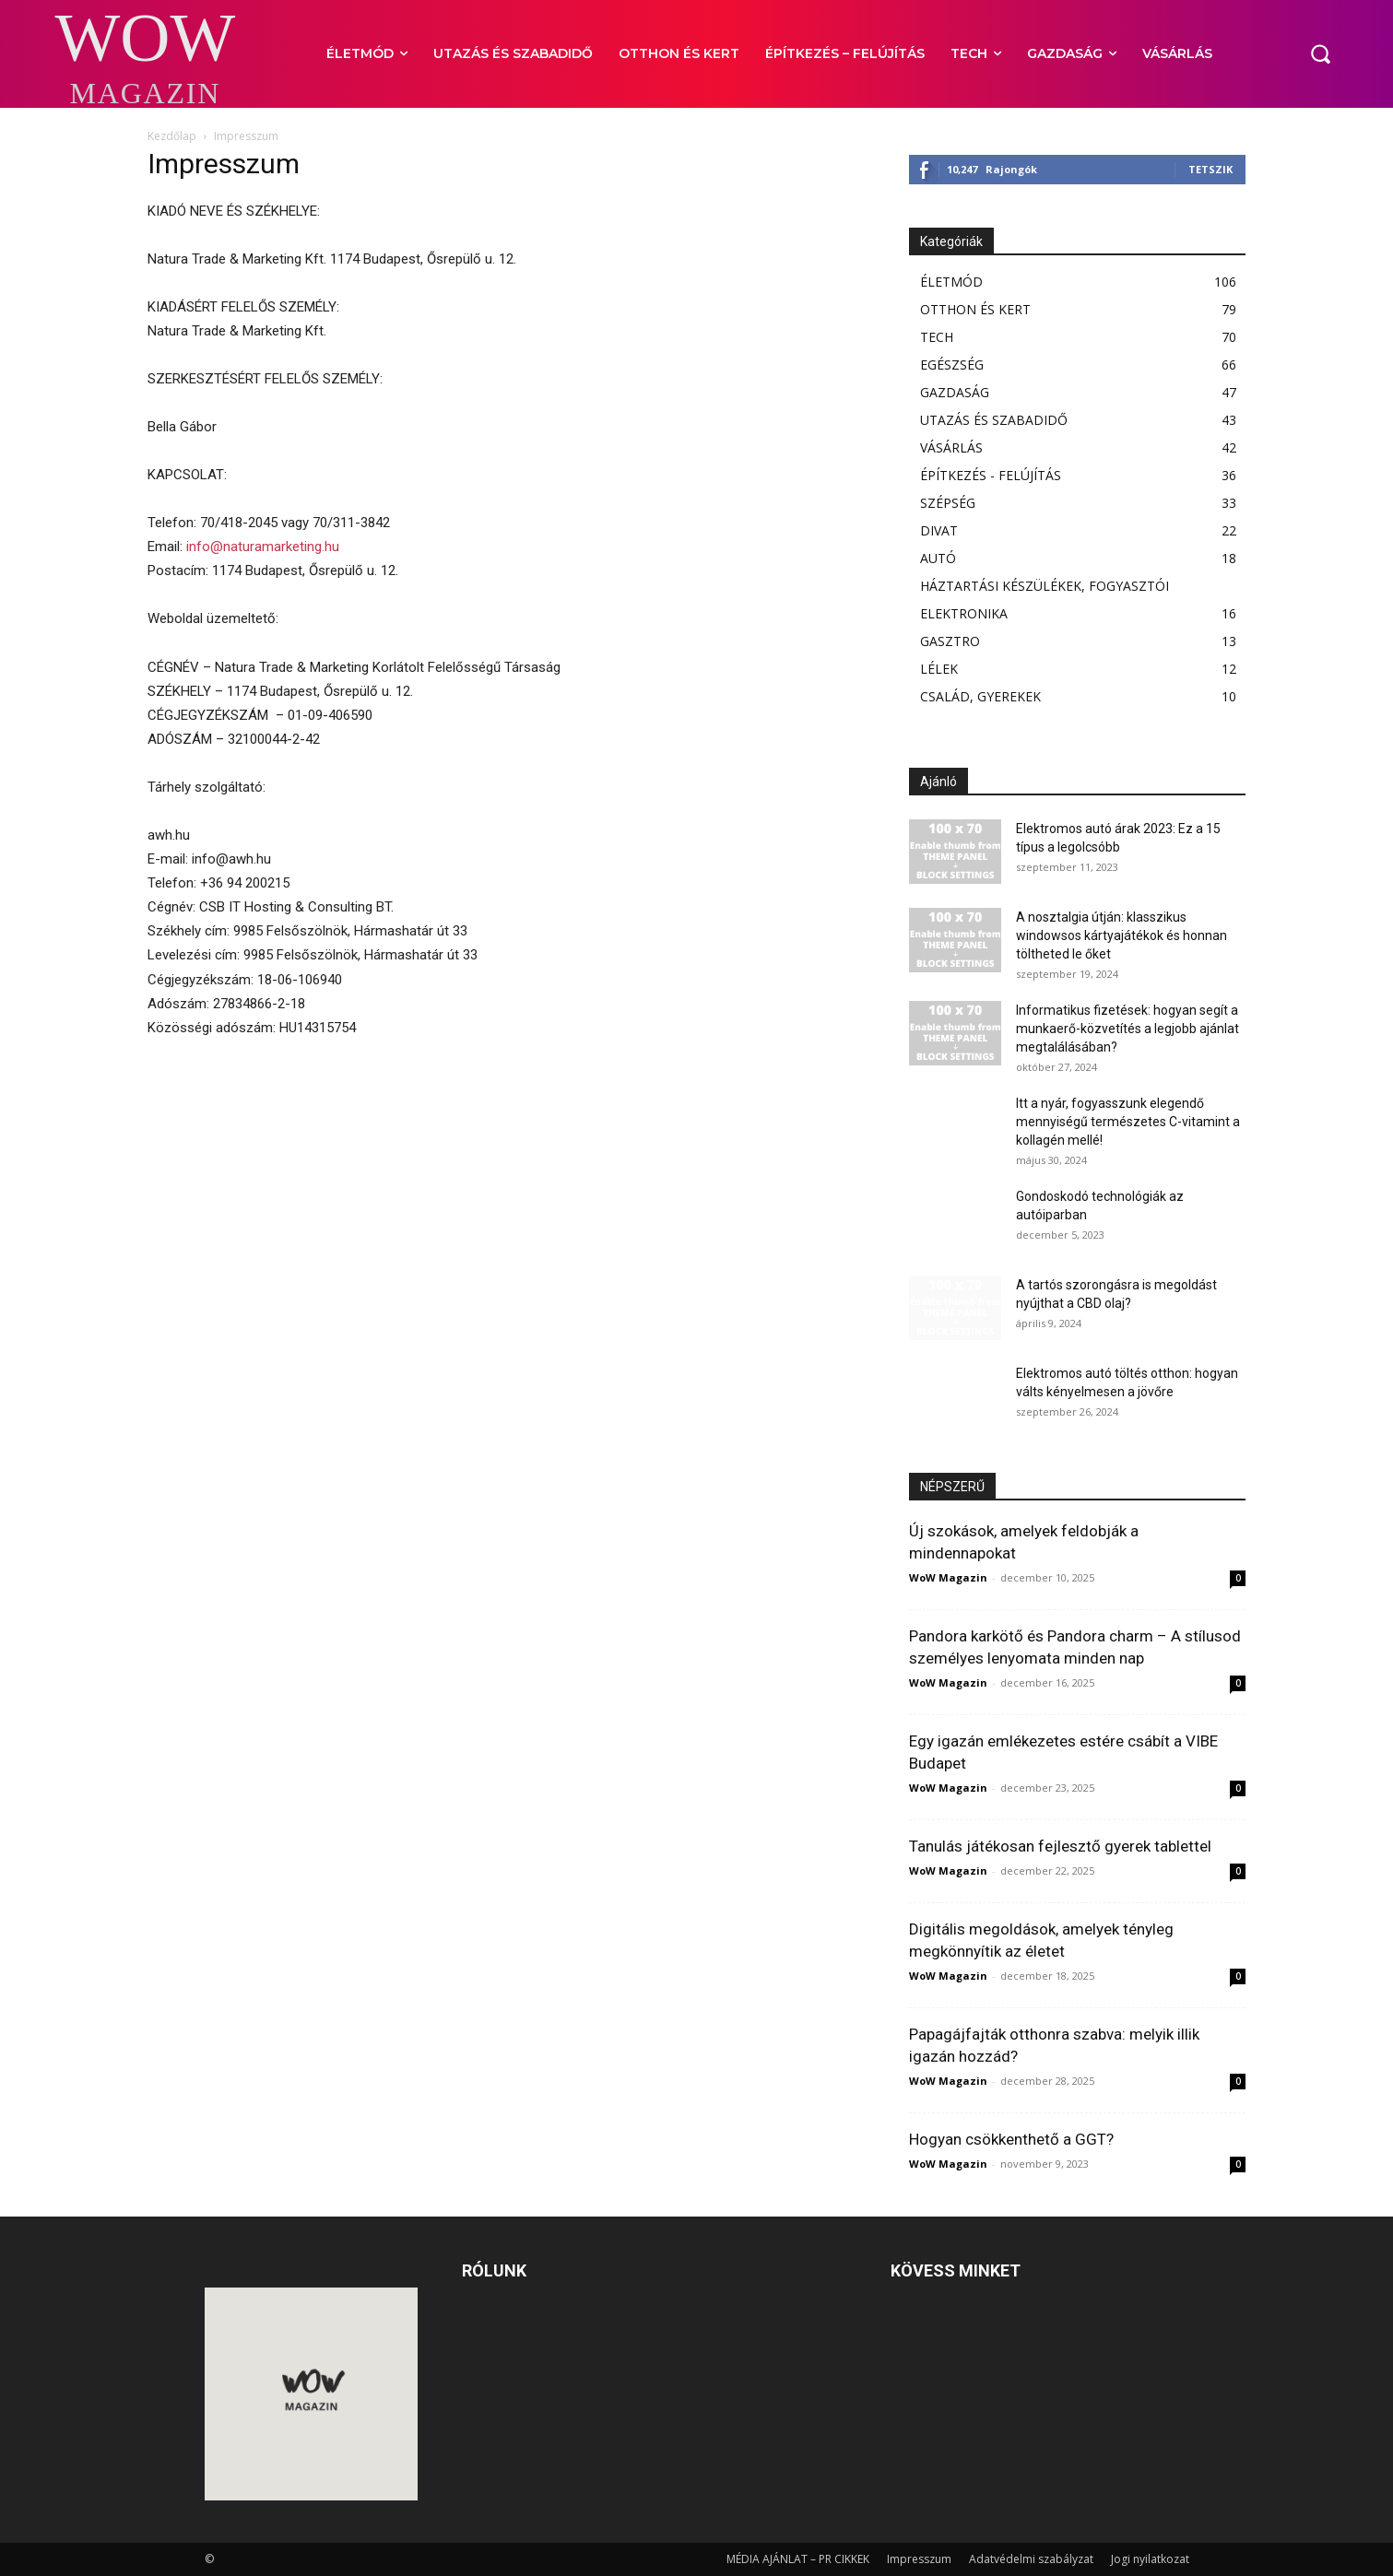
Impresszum (919, 2559)
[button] (1320, 53)
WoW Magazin (948, 1577)
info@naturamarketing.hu (262, 546)
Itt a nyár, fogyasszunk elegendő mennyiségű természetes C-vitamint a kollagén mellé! (1128, 1121)
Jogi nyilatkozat (1150, 2559)
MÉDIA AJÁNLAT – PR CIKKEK (797, 2559)
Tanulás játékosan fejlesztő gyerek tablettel (1060, 1846)
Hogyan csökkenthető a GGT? (1011, 2139)
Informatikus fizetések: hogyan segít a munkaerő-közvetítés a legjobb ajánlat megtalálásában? (1127, 1028)
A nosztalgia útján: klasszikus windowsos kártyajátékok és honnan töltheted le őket (1121, 935)
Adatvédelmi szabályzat (1031, 2559)
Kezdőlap (172, 136)
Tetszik (1210, 169)
